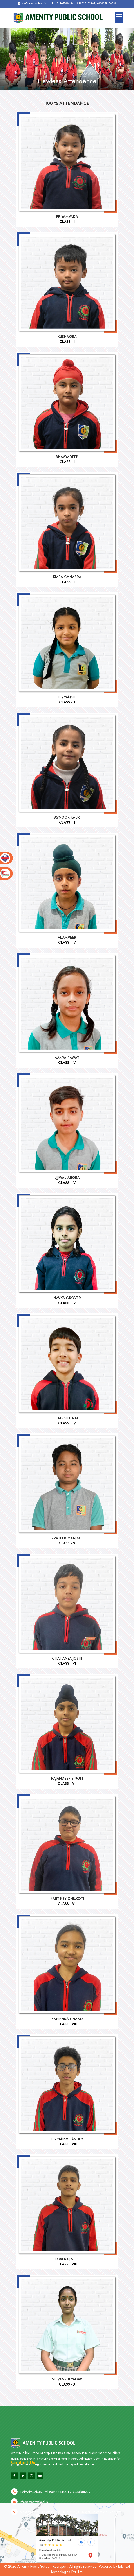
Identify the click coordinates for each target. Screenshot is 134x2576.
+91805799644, (63, 4)
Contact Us (23, 2462)
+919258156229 (107, 4)
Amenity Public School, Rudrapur (41, 2566)
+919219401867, (85, 4)
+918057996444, (55, 2501)
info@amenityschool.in (32, 4)
